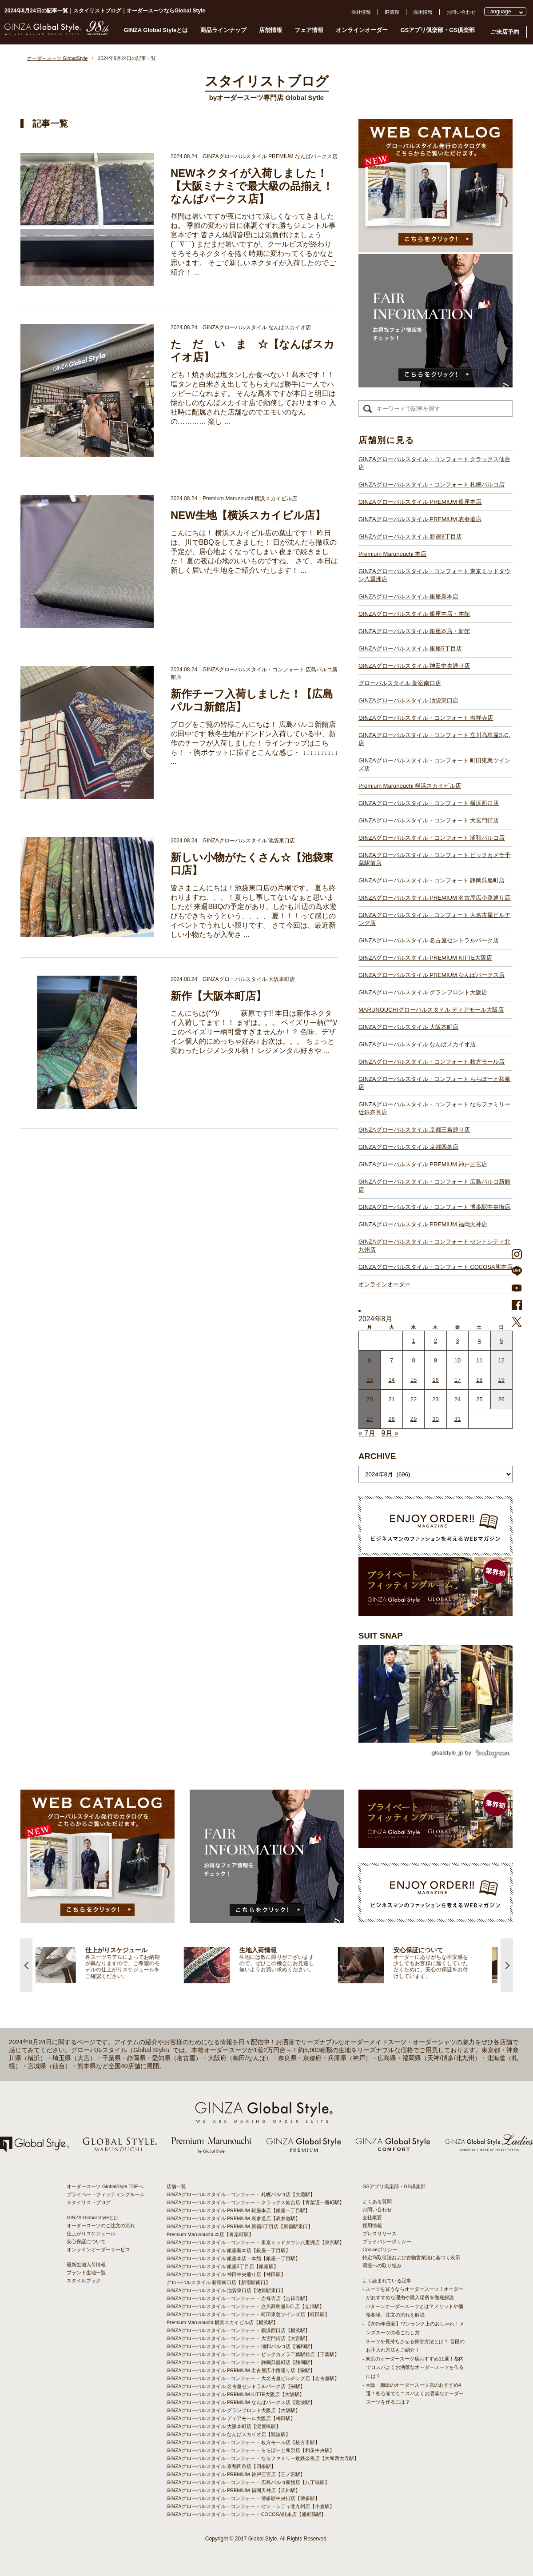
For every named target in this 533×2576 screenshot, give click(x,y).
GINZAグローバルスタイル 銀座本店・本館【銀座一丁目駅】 (233, 2258)
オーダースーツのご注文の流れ (101, 2225)
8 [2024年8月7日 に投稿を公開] (413, 1360)
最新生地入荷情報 (86, 2264)
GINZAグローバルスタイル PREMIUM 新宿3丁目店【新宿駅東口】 (240, 2226)
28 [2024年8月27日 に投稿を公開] (391, 1419)
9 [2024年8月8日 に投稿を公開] (435, 1360)
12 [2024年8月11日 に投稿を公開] (501, 1360)
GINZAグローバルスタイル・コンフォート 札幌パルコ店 (431, 484)
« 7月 (366, 1433)
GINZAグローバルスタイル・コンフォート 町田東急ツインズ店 (434, 764)
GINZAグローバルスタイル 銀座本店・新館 (414, 631)
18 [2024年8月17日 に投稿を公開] (479, 1379)
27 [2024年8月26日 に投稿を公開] (369, 1419)
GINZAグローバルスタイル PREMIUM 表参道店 (419, 519)
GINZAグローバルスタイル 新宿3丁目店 (410, 536)
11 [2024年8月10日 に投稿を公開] (479, 1360)
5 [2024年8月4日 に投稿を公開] (501, 1340)
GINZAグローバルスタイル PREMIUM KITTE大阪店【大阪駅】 (235, 2394)
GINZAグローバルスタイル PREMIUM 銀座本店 (419, 501)
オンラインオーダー (362, 30)
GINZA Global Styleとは (156, 30)
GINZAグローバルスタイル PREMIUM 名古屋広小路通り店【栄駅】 (241, 2370)
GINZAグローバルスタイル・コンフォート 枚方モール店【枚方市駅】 (243, 2442)
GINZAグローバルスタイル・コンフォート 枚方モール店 (431, 1061)
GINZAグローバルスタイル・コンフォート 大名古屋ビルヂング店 (434, 919)
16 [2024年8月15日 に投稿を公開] (435, 1379)
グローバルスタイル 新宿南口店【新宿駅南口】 (218, 2282)
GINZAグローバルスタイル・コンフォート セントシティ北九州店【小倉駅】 (250, 2506)
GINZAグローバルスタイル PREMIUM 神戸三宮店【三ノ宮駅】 (236, 2474)
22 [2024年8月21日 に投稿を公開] (413, 1399)
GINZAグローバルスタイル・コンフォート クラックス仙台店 (434, 463)
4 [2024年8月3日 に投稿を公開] (479, 1340)
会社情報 (361, 12)
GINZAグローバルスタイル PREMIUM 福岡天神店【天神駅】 (233, 2490)
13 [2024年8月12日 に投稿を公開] (369, 1379)
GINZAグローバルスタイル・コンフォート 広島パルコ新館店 (434, 1185)
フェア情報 (308, 30)
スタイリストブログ (89, 2202)
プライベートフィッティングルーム (106, 2194)
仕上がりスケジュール (91, 2233)
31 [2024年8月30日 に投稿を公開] (457, 1419)
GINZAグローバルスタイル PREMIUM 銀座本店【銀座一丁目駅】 (238, 2210)
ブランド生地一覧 (86, 2272)
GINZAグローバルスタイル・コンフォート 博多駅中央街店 (434, 1207)
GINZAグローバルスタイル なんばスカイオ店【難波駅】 (228, 2434)
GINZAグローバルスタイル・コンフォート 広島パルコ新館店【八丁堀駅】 (248, 2482)
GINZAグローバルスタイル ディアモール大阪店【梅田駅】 (231, 2418)
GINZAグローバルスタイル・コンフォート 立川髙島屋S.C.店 (434, 739)
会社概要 (372, 2217)
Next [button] (507, 1965)
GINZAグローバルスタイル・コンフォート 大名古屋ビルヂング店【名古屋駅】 (253, 2378)
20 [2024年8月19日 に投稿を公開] (369, 1399)
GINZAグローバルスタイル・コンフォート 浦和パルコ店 (431, 837)
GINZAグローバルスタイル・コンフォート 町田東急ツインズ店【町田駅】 (248, 2314)
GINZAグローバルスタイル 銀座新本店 (408, 596)
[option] (113, 1965)
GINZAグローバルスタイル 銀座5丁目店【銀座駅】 (222, 2266)
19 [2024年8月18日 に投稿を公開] (501, 1379)
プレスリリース (379, 2233)
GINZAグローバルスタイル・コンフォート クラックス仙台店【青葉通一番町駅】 (255, 2202)
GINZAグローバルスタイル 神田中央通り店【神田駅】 (226, 2274)
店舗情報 (270, 30)
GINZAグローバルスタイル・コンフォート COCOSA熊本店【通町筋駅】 (246, 2514)
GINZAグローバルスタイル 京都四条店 (408, 1147)
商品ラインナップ (223, 30)
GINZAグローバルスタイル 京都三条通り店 (414, 1129)
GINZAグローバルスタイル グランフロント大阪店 (422, 992)
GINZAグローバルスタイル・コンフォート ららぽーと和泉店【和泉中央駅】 (250, 2450)
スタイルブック (84, 2280)
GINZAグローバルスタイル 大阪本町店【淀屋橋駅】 (224, 2426)
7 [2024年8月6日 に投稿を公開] (391, 1360)
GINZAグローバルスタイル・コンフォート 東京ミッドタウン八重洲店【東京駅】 (255, 2242)
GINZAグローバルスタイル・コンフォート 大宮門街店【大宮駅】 (238, 2338)
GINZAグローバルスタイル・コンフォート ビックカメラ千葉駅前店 (434, 859)
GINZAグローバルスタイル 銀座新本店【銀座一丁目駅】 (228, 2250)
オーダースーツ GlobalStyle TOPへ (105, 2186)
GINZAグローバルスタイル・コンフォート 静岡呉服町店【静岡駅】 (241, 2362)
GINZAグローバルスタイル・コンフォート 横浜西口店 (428, 803)
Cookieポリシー (379, 2249)
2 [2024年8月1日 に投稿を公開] (435, 1340)
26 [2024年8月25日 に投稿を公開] (501, 1399)
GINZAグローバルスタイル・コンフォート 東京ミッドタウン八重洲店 (434, 575)
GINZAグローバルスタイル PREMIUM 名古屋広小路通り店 (434, 897)
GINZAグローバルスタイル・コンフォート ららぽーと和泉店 (434, 1083)
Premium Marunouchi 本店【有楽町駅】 (210, 2234)
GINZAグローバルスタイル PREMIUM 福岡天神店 (422, 1224)
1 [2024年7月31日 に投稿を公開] (413, 1340)
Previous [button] (26, 1965)
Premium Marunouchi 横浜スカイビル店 (409, 785)
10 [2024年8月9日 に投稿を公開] (457, 1360)
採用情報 (423, 12)
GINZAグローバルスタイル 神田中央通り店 (414, 665)
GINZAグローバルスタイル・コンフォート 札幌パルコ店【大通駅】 (241, 2194)
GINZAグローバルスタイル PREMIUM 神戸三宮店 (422, 1164)
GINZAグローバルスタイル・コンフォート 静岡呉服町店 (431, 880)
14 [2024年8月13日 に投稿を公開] (391, 1379)
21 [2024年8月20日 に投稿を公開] (391, 1399)
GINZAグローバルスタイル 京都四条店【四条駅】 (221, 2466)
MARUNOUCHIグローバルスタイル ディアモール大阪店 (431, 1009)
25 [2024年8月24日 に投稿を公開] (479, 1399)
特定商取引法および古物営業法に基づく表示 (411, 2257)
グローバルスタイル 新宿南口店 (399, 683)
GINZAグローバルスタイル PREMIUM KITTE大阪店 (425, 957)
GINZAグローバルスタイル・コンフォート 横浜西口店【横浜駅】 (238, 2330)
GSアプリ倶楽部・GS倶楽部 (437, 30)
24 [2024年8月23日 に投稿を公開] (457, 1399)
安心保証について (86, 2241)
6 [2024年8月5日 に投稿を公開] (369, 1360)
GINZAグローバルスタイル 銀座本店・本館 (414, 613)
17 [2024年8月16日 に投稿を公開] (457, 1379)
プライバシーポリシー (386, 2241)
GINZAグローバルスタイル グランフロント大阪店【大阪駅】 (233, 2410)
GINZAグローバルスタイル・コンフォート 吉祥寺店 (425, 717)
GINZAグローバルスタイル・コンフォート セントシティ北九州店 (434, 1245)
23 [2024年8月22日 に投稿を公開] (435, 1399)
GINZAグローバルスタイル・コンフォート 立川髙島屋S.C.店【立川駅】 (245, 2306)
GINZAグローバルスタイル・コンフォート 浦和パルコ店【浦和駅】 (241, 2346)
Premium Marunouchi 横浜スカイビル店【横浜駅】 (222, 2322)
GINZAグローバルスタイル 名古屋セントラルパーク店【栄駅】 (236, 2386)
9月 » (390, 1433)
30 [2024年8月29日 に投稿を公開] (435, 1419)
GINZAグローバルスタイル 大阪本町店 (408, 1027)
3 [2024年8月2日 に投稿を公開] (457, 1340)
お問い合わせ (461, 12)
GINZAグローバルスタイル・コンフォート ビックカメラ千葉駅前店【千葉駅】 (253, 2354)
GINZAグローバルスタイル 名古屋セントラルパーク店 (428, 940)
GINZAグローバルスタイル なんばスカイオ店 (417, 1044)
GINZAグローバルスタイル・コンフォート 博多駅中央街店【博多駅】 (243, 2498)
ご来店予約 (504, 31)
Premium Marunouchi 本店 (392, 553)
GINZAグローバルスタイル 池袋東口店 (408, 700)
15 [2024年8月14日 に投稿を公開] (413, 1379)
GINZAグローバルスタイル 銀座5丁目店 (410, 648)
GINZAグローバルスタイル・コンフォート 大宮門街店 (428, 820)
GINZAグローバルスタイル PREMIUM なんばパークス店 (431, 975)
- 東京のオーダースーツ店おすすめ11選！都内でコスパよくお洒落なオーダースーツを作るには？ (413, 2367)
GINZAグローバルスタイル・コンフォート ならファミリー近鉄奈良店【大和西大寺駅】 (263, 2458)
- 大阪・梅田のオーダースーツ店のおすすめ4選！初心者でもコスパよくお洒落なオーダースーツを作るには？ (413, 2393)
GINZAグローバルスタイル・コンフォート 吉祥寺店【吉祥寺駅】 (238, 2298)
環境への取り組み (382, 2265)
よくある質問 (377, 2201)
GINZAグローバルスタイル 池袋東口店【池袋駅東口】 (226, 2290)
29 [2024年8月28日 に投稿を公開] (413, 1419)
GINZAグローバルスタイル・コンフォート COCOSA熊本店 (435, 1267)
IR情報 (392, 12)
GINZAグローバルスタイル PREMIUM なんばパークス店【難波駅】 (241, 2402)
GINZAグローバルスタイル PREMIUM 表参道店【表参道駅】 (233, 2218)
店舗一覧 (176, 2186)
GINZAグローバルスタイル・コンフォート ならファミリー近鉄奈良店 (434, 1108)
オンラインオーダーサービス (98, 2249)
